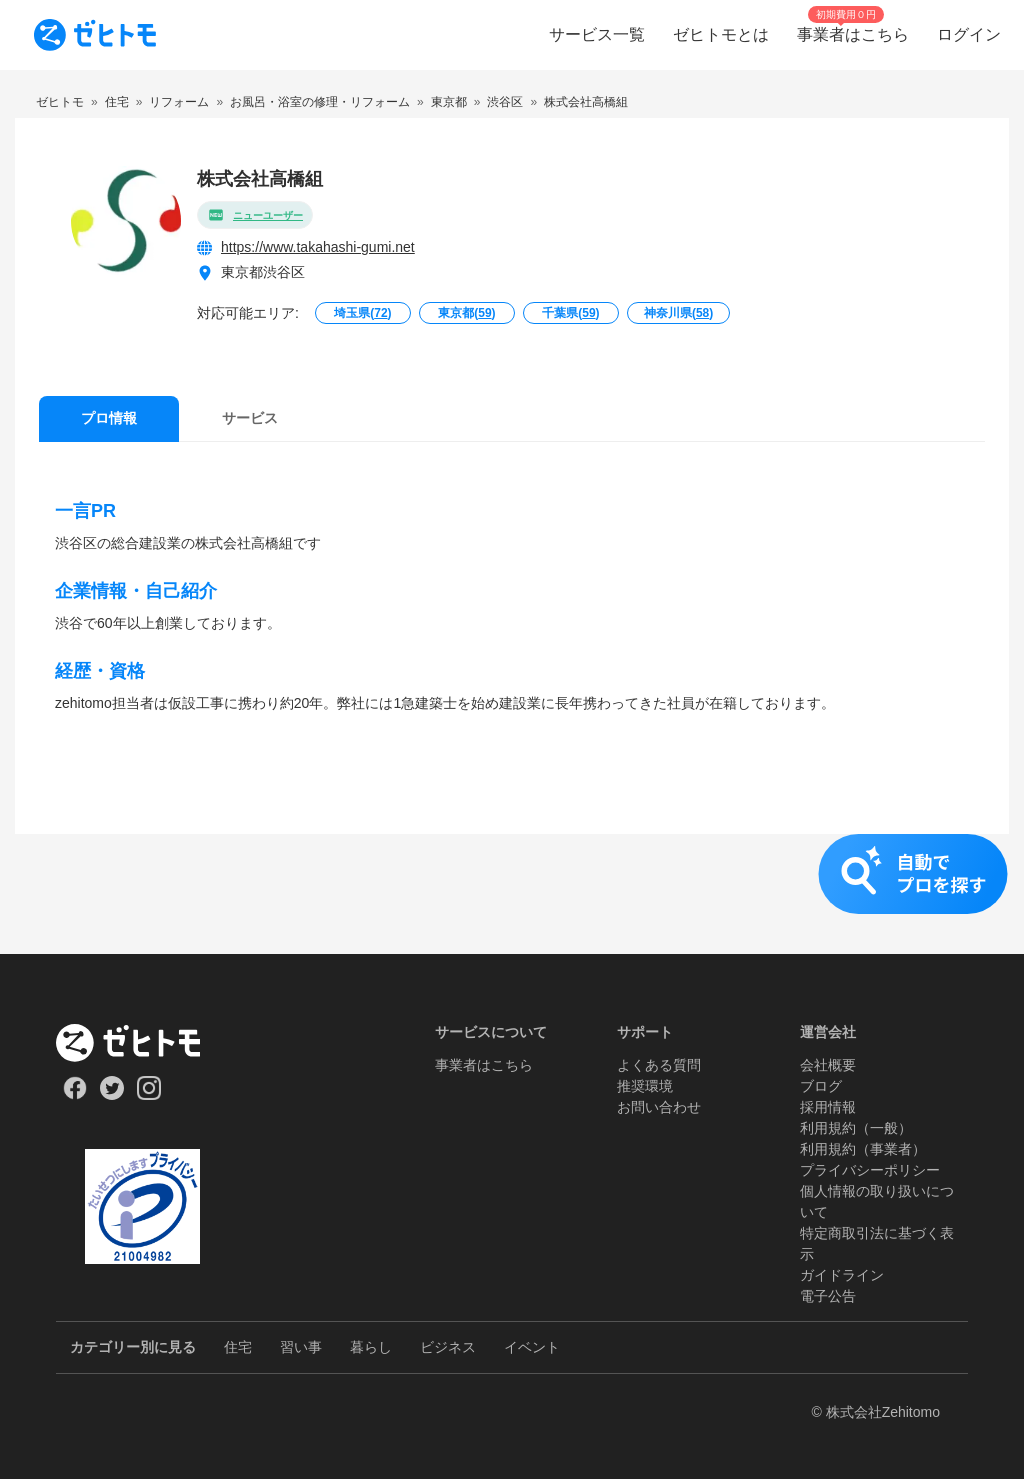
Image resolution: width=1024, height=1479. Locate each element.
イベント (532, 1347)
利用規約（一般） (856, 1128)
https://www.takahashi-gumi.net (318, 247)
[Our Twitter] (111, 1095)
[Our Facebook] (74, 1095)
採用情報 (828, 1107)
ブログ (821, 1086)
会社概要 (828, 1065)
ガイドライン (842, 1275)
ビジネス (448, 1347)
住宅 (238, 1347)
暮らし (371, 1347)
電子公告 (828, 1296)
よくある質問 (659, 1065)
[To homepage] (95, 35)
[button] (512, 894)
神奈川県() (678, 313)
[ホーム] (142, 1043)
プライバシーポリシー (870, 1170)
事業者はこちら (484, 1065)
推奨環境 (645, 1086)
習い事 (301, 1347)
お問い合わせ (659, 1107)
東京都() (466, 313)
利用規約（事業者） (863, 1149)
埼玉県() (362, 313)
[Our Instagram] (149, 1095)
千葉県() (570, 313)
